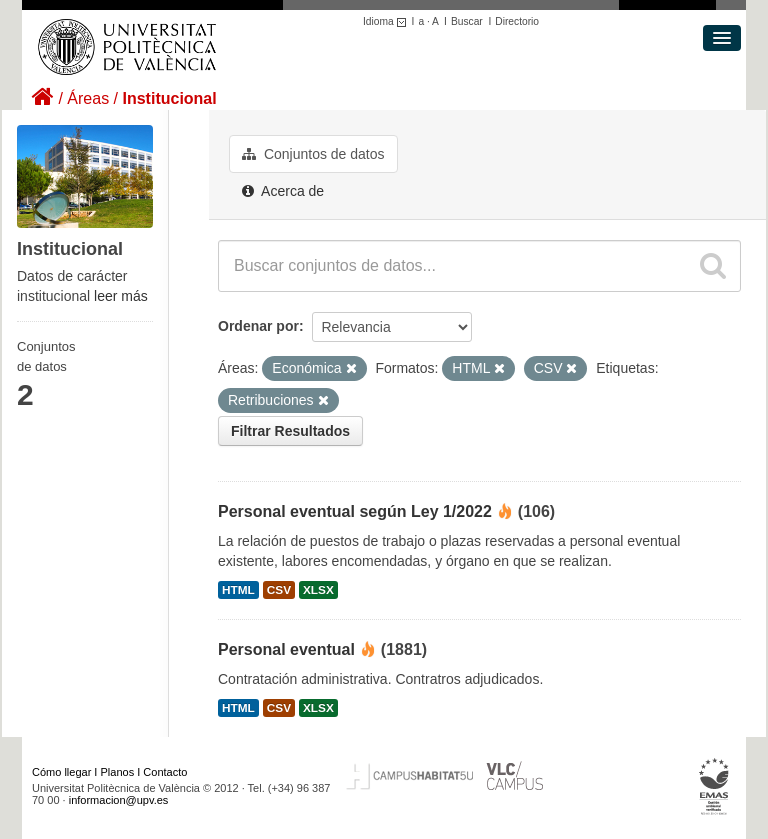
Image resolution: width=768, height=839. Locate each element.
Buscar (467, 21)
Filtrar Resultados (290, 431)
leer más (121, 296)
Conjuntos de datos (313, 154)
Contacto (165, 772)
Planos (118, 772)
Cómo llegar (61, 772)
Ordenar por (258, 326)
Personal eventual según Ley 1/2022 (355, 511)
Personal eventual (286, 649)
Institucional (169, 98)
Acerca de (283, 191)
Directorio (517, 21)
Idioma (387, 21)
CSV (279, 590)
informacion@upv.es (119, 800)
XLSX (318, 590)
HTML (238, 590)
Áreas (88, 98)
